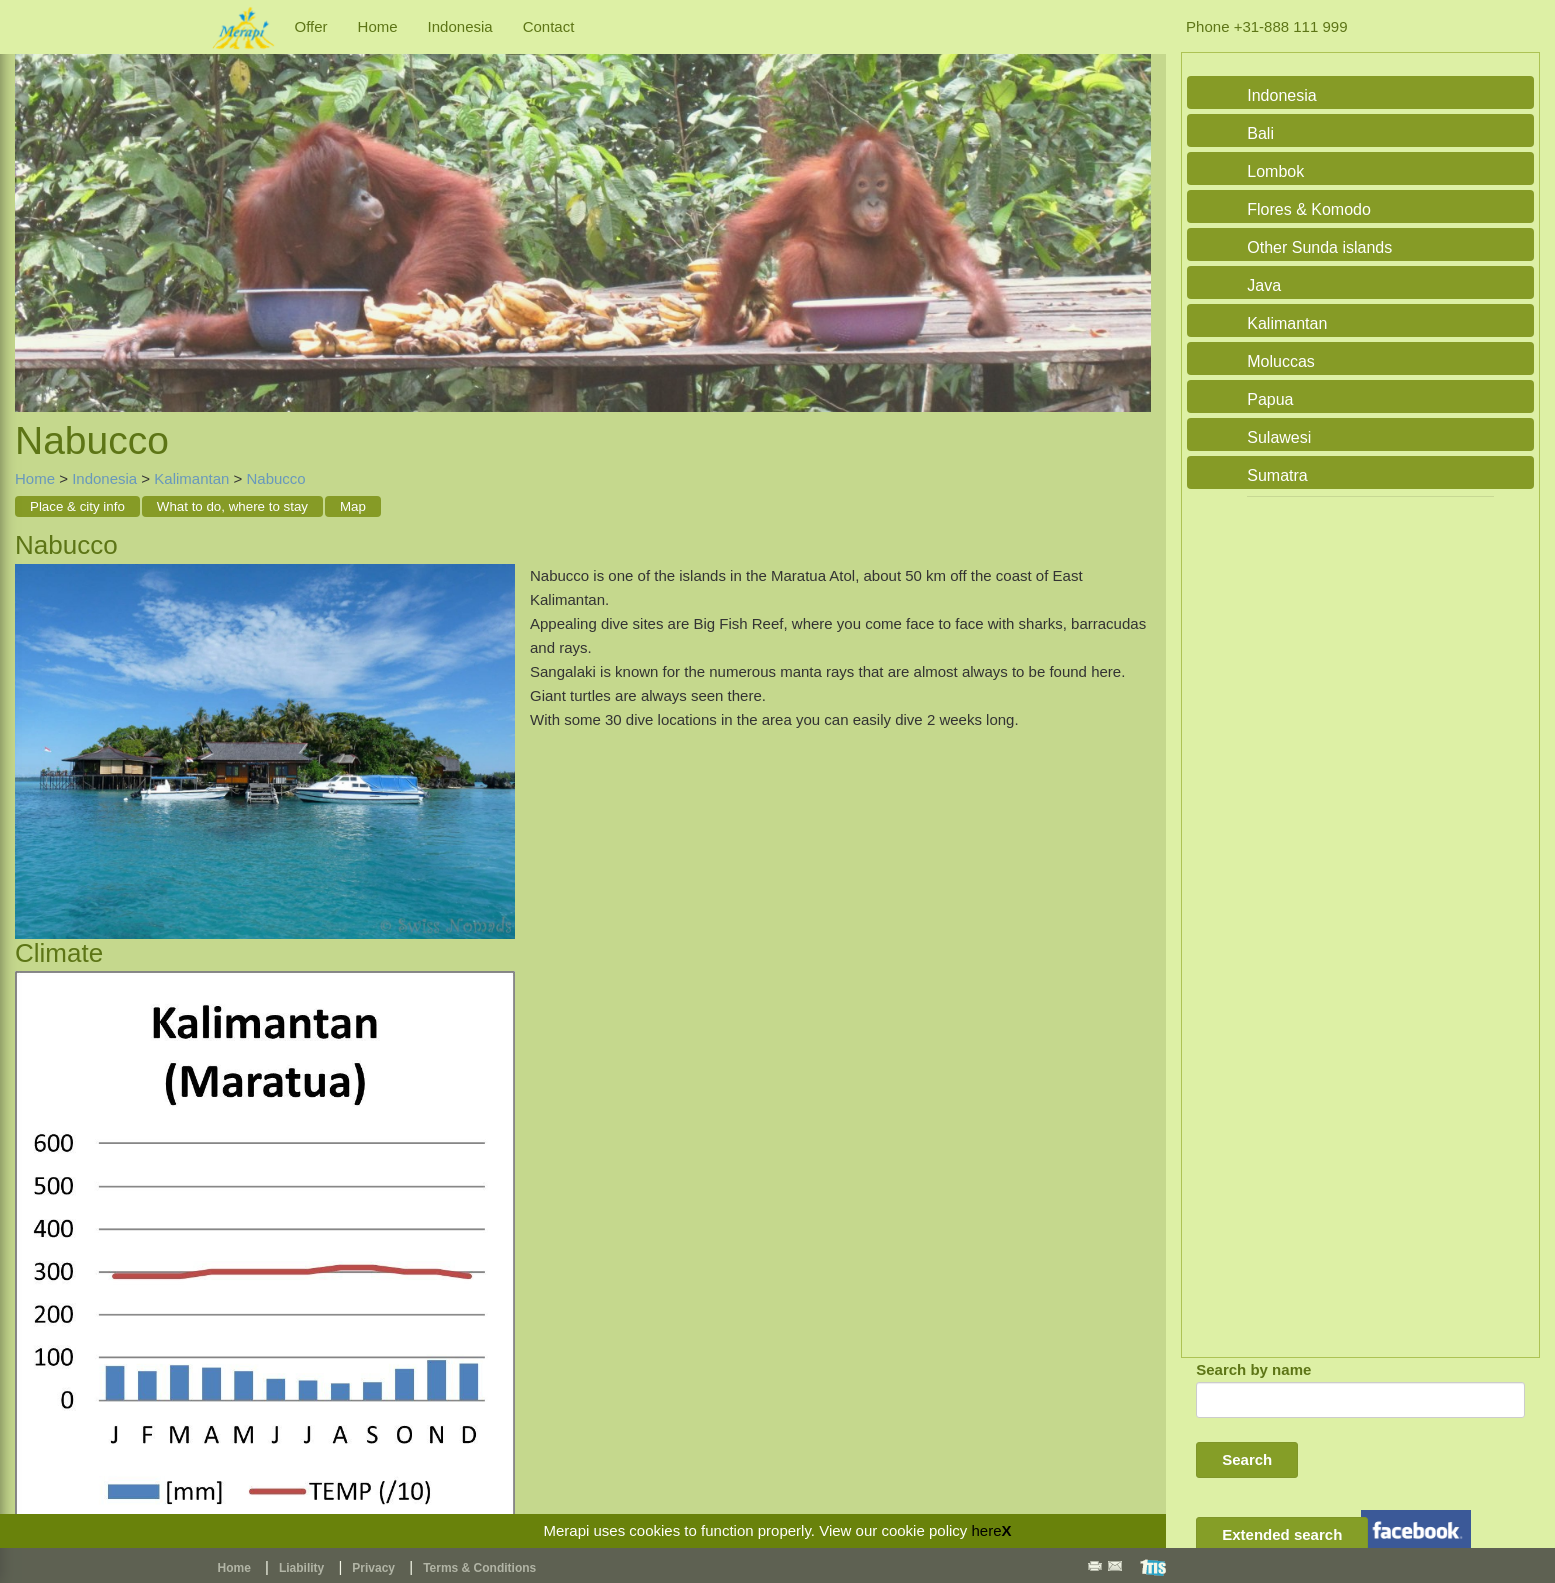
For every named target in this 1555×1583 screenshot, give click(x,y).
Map (353, 506)
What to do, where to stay (232, 506)
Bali (1260, 133)
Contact (549, 26)
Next (1131, 212)
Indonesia (460, 26)
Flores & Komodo (1309, 209)
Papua (1270, 399)
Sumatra (1277, 475)
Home (378, 26)
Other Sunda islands (1319, 247)
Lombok (1275, 171)
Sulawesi (1279, 437)
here (986, 1530)
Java (1264, 285)
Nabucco (275, 478)
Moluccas (1281, 361)
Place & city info (77, 506)
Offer (311, 26)
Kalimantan (191, 478)
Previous (35, 212)
